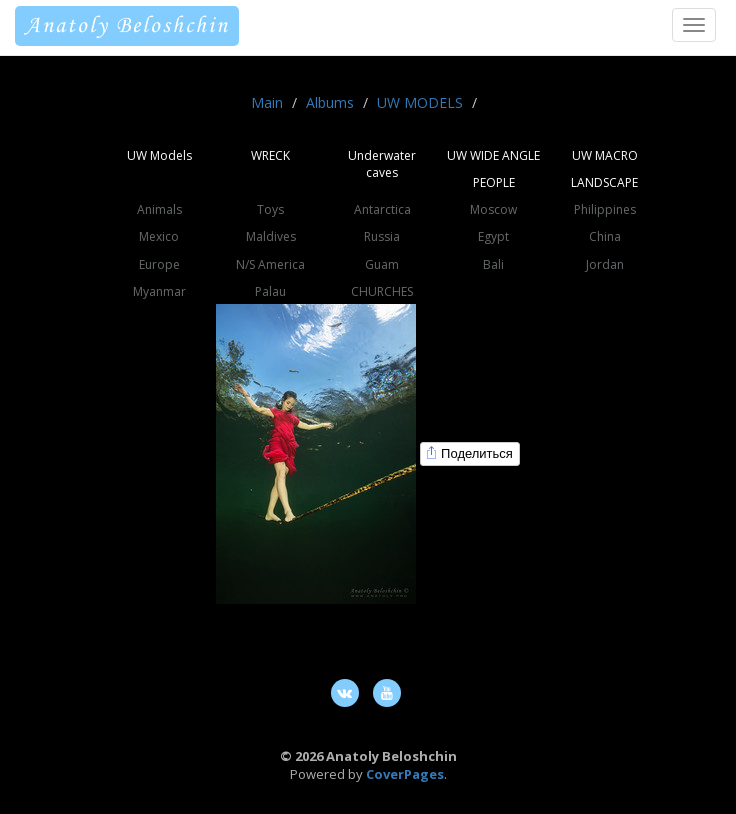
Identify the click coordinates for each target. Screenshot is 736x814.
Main (267, 102)
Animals (159, 209)
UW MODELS (420, 102)
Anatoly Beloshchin (127, 26)
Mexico (159, 236)
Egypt (493, 236)
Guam (382, 264)
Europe (159, 264)
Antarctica (382, 209)
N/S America (270, 264)
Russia (382, 236)
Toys (270, 209)
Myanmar (159, 291)
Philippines (605, 209)
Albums (330, 102)
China (605, 236)
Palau (270, 291)
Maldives (271, 236)
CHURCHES (382, 291)
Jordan (605, 264)
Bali (493, 264)
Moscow (493, 209)
